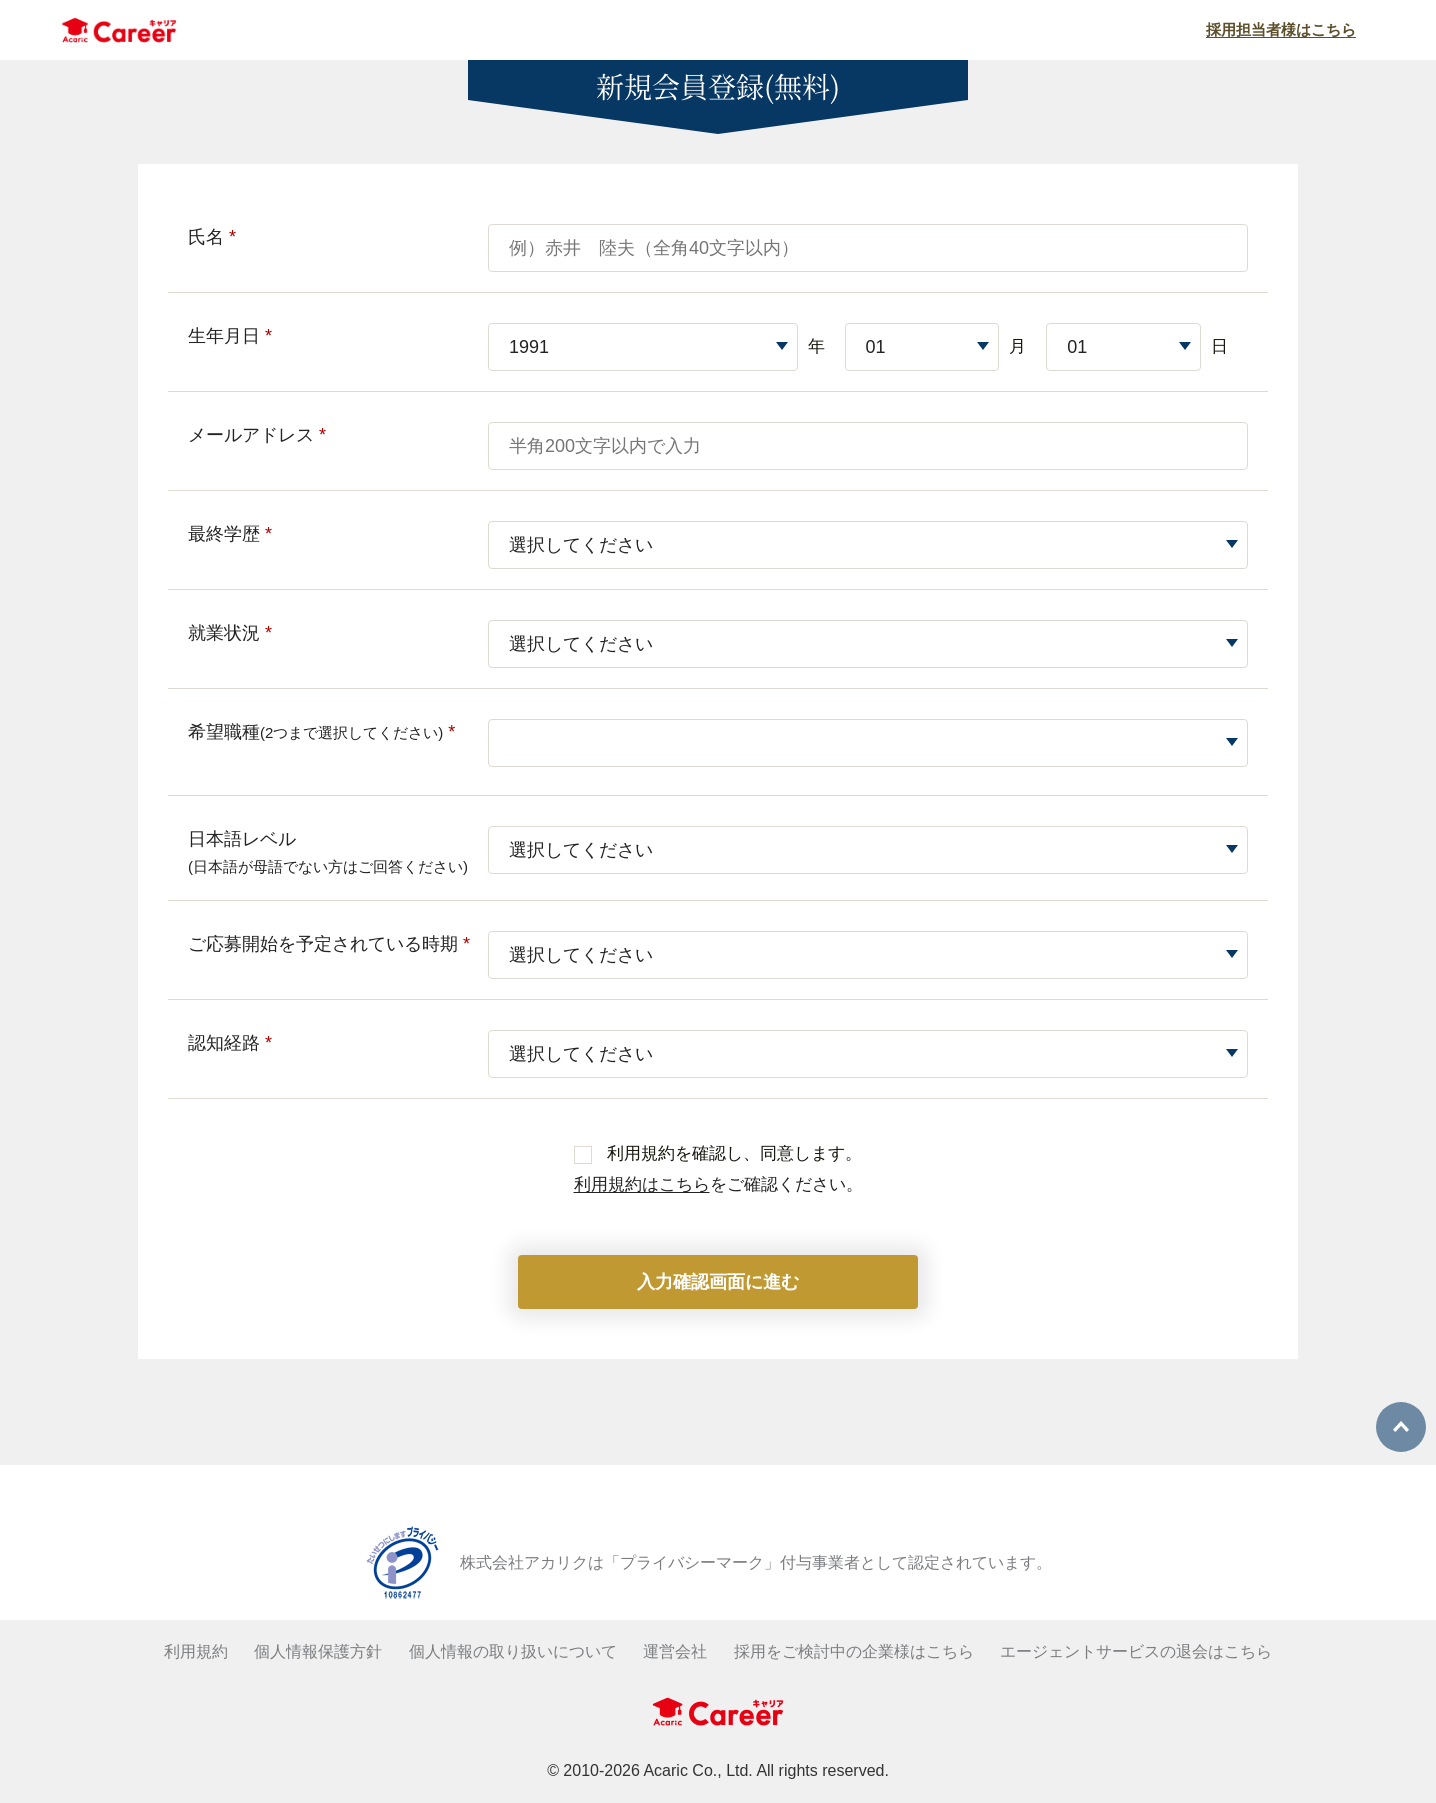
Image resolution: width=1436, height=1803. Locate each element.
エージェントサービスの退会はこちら (1136, 1651)
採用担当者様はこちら (1281, 29)
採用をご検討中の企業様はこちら (854, 1651)
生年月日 (230, 336)
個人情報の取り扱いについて (513, 1651)
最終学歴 (230, 534)
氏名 (212, 237)
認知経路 (230, 1043)
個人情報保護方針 (318, 1651)
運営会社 (675, 1651)
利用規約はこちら (642, 1184)
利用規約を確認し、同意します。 (718, 1153)
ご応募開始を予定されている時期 (329, 944)
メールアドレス (257, 435)
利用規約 (196, 1651)
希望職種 (321, 732)
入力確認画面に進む (718, 1282)
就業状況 (230, 633)
